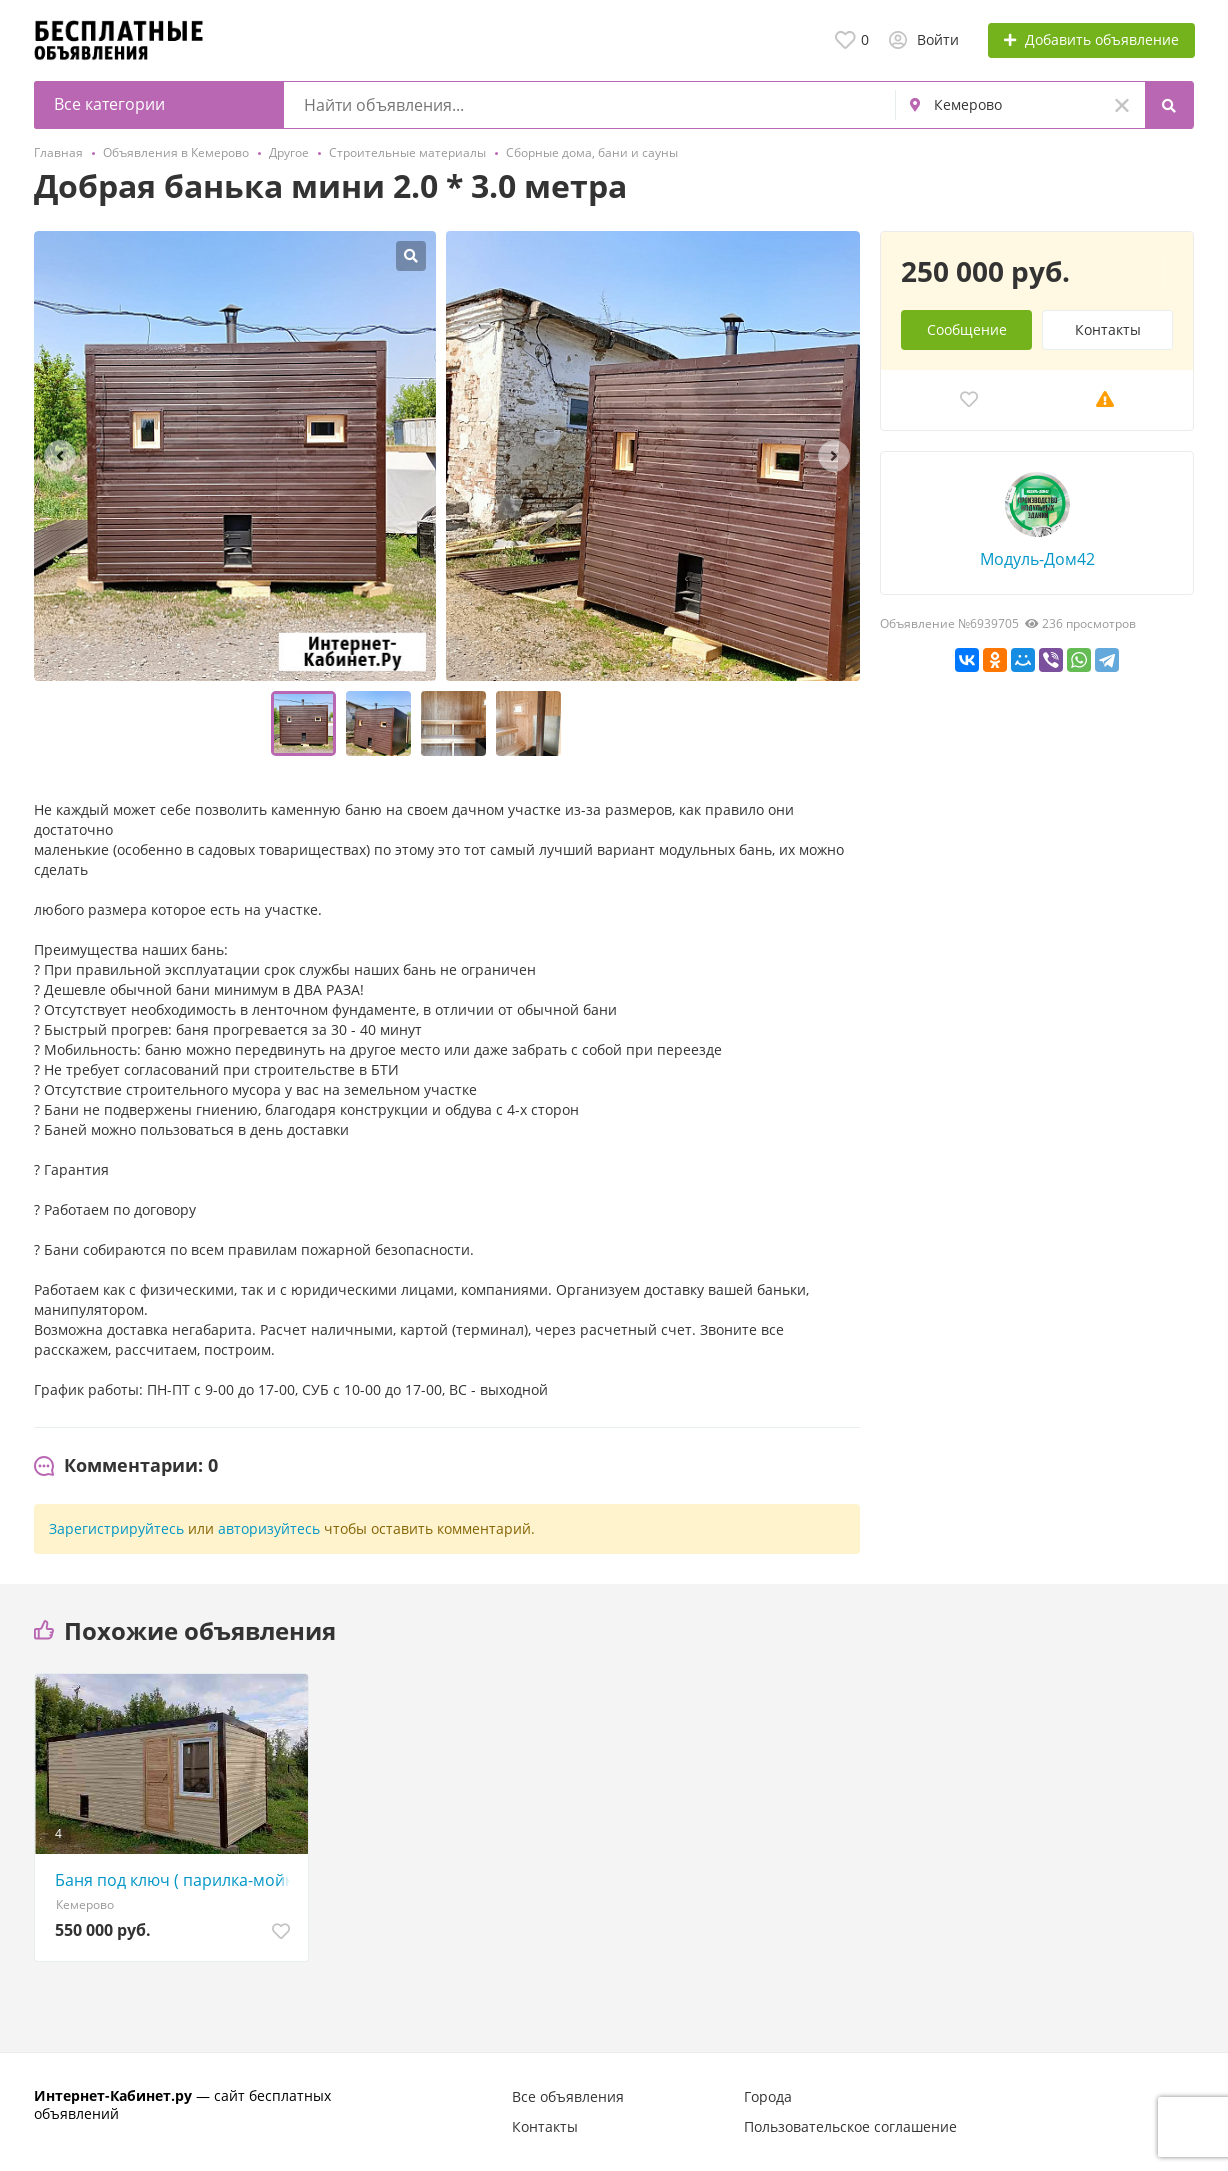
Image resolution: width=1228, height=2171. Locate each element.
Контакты (1108, 329)
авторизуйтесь (269, 1528)
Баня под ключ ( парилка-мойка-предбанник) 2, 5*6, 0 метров (176, 1880)
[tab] (126, 1466)
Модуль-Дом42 (1037, 559)
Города (768, 2096)
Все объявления (568, 2096)
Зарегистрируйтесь (116, 1528)
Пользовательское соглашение (850, 2126)
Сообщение (967, 329)
